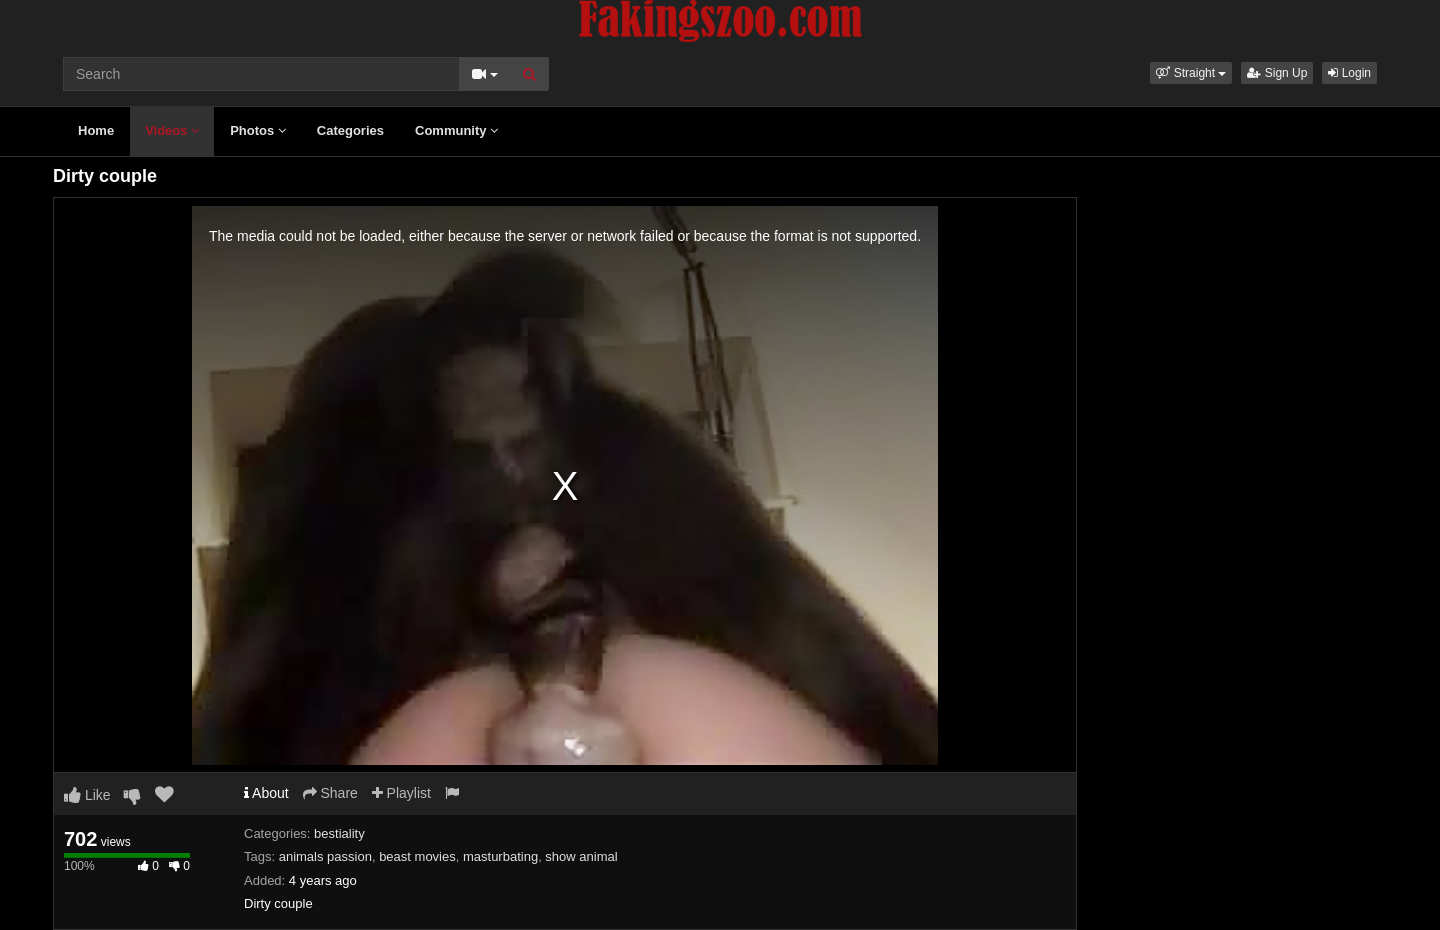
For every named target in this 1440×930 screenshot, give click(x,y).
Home (96, 130)
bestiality (339, 833)
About (266, 793)
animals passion (325, 856)
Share (330, 793)
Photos (258, 130)
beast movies (417, 856)
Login (1349, 73)
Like (87, 795)
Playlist (401, 793)
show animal (581, 856)
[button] (1191, 73)
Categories (350, 130)
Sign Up (1277, 73)
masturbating (500, 856)
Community (456, 130)
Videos (172, 130)
